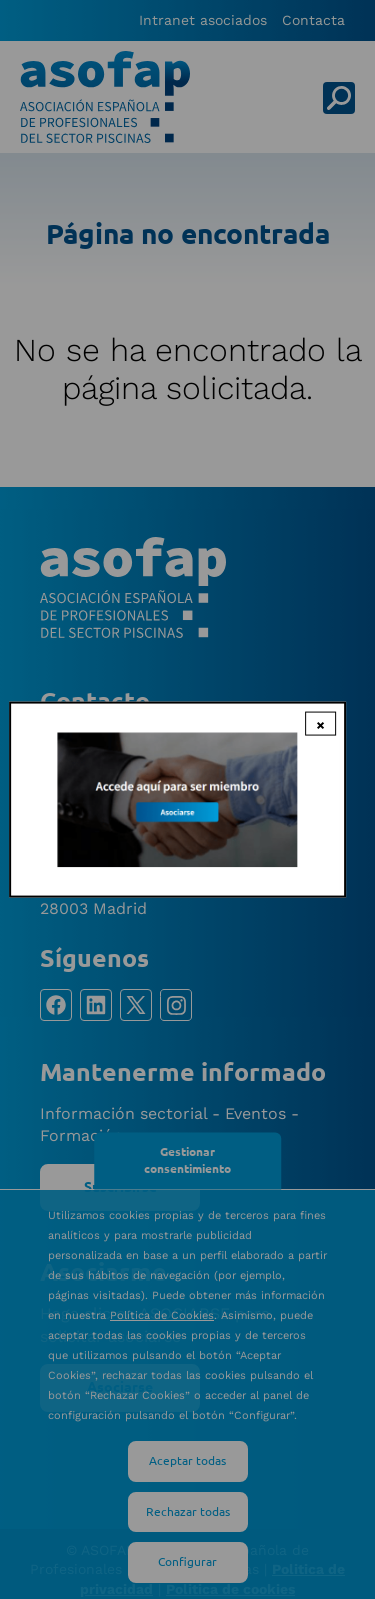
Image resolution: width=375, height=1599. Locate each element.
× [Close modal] (320, 723)
